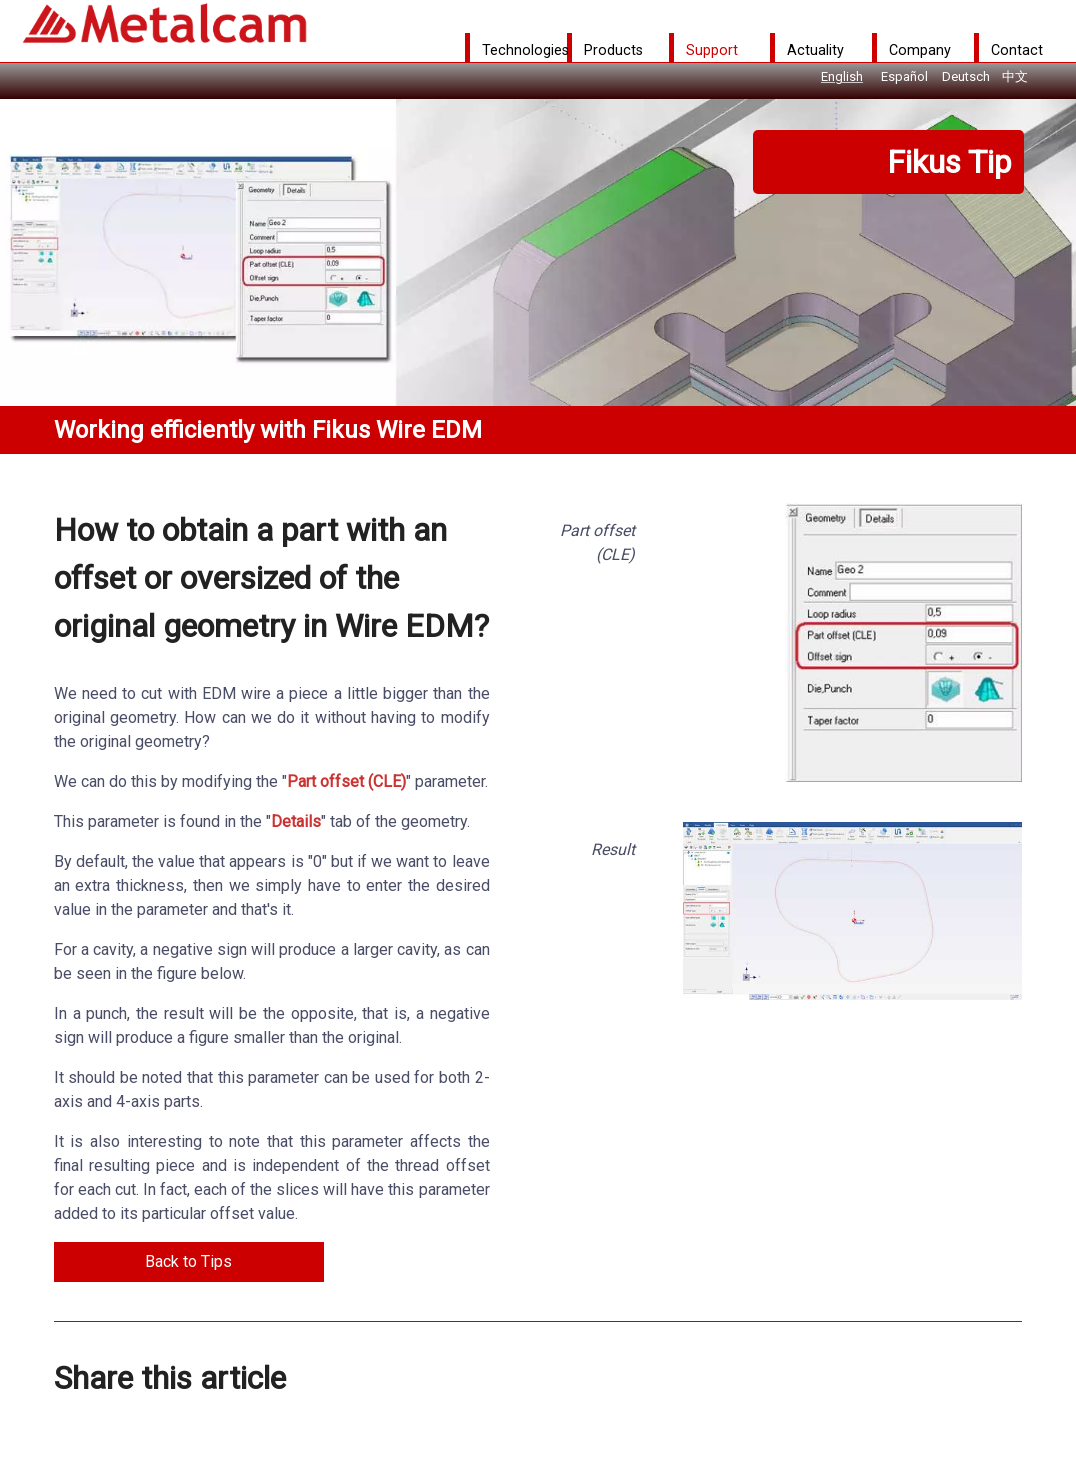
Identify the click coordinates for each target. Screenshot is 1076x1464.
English (842, 76)
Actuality (815, 50)
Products (613, 50)
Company (920, 50)
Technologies (524, 50)
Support (712, 50)
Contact (1017, 50)
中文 (1015, 76)
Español (904, 76)
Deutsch (966, 76)
